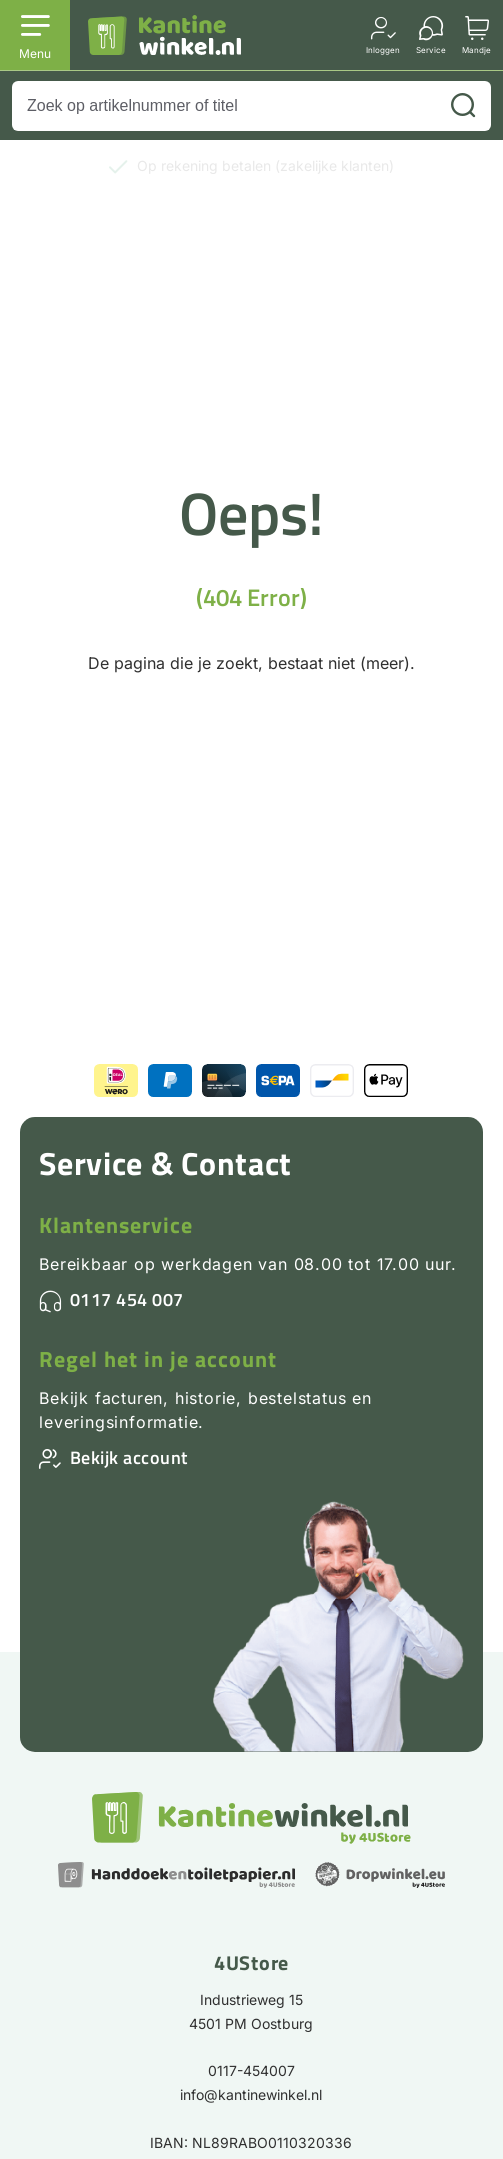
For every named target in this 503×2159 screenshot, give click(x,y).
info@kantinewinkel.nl (251, 2094)
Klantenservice (116, 1225)
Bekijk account (129, 1457)
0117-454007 (251, 2070)
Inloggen (383, 49)
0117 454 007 (127, 1299)
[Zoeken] (463, 106)
